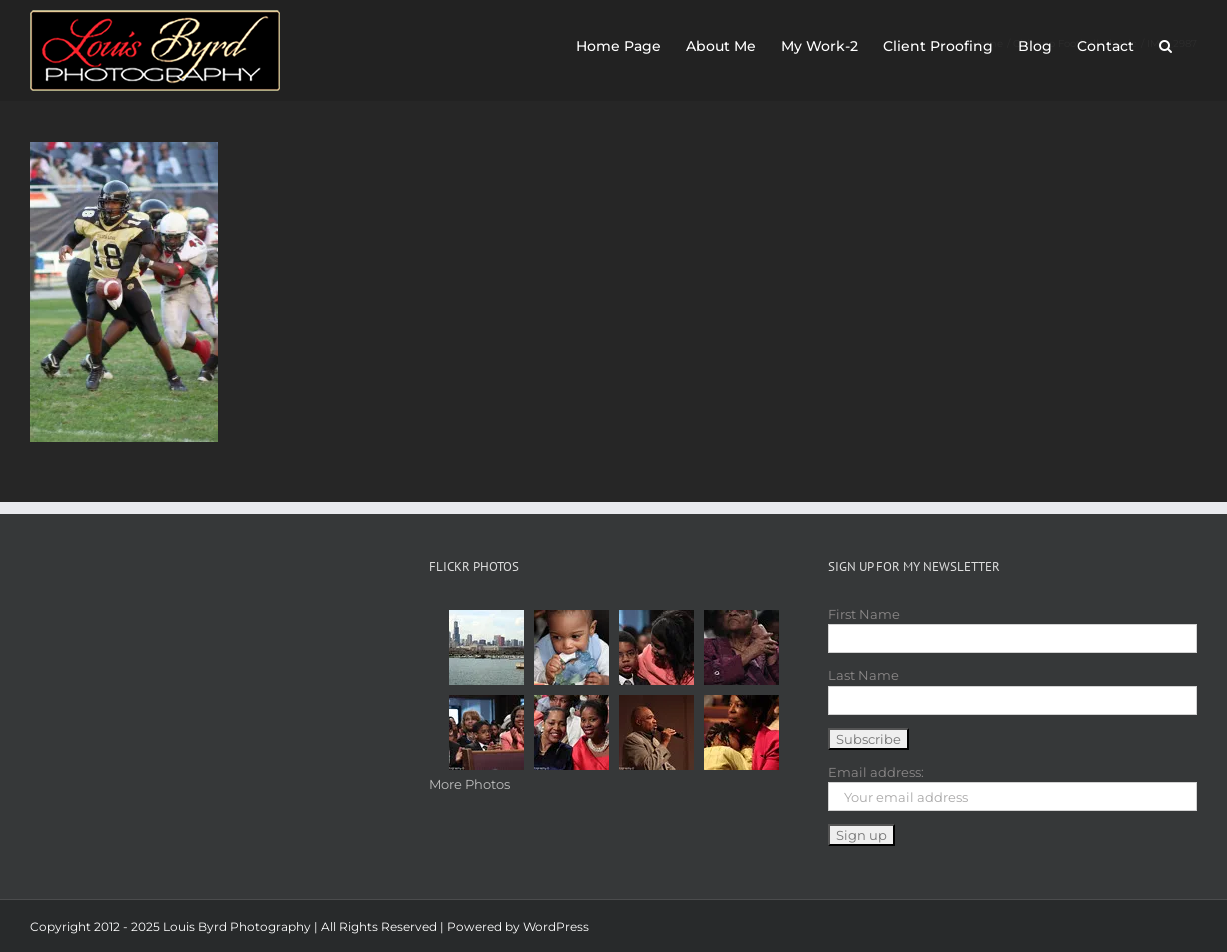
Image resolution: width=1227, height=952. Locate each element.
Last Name (863, 675)
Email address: (876, 772)
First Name (864, 614)
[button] (1165, 42)
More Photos (469, 784)
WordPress (556, 926)
